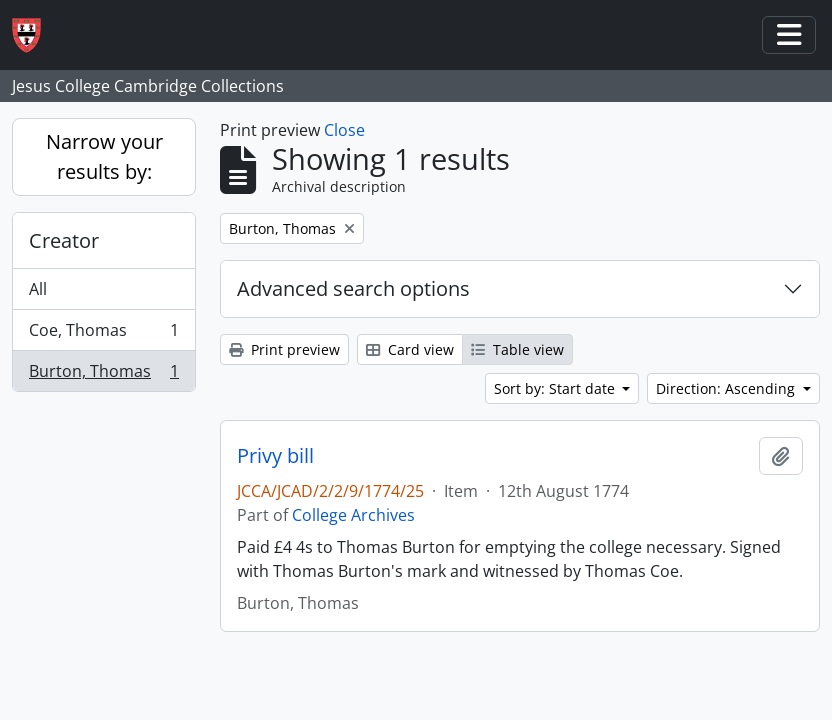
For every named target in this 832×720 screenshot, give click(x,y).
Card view (410, 349)
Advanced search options (353, 288)
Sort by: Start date (556, 388)
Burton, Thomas (103, 375)
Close (344, 130)
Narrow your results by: (104, 156)
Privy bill (275, 456)
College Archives (353, 515)
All (38, 289)
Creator (64, 240)
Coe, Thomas (103, 334)
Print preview (284, 349)
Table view (517, 349)
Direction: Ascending (727, 388)
